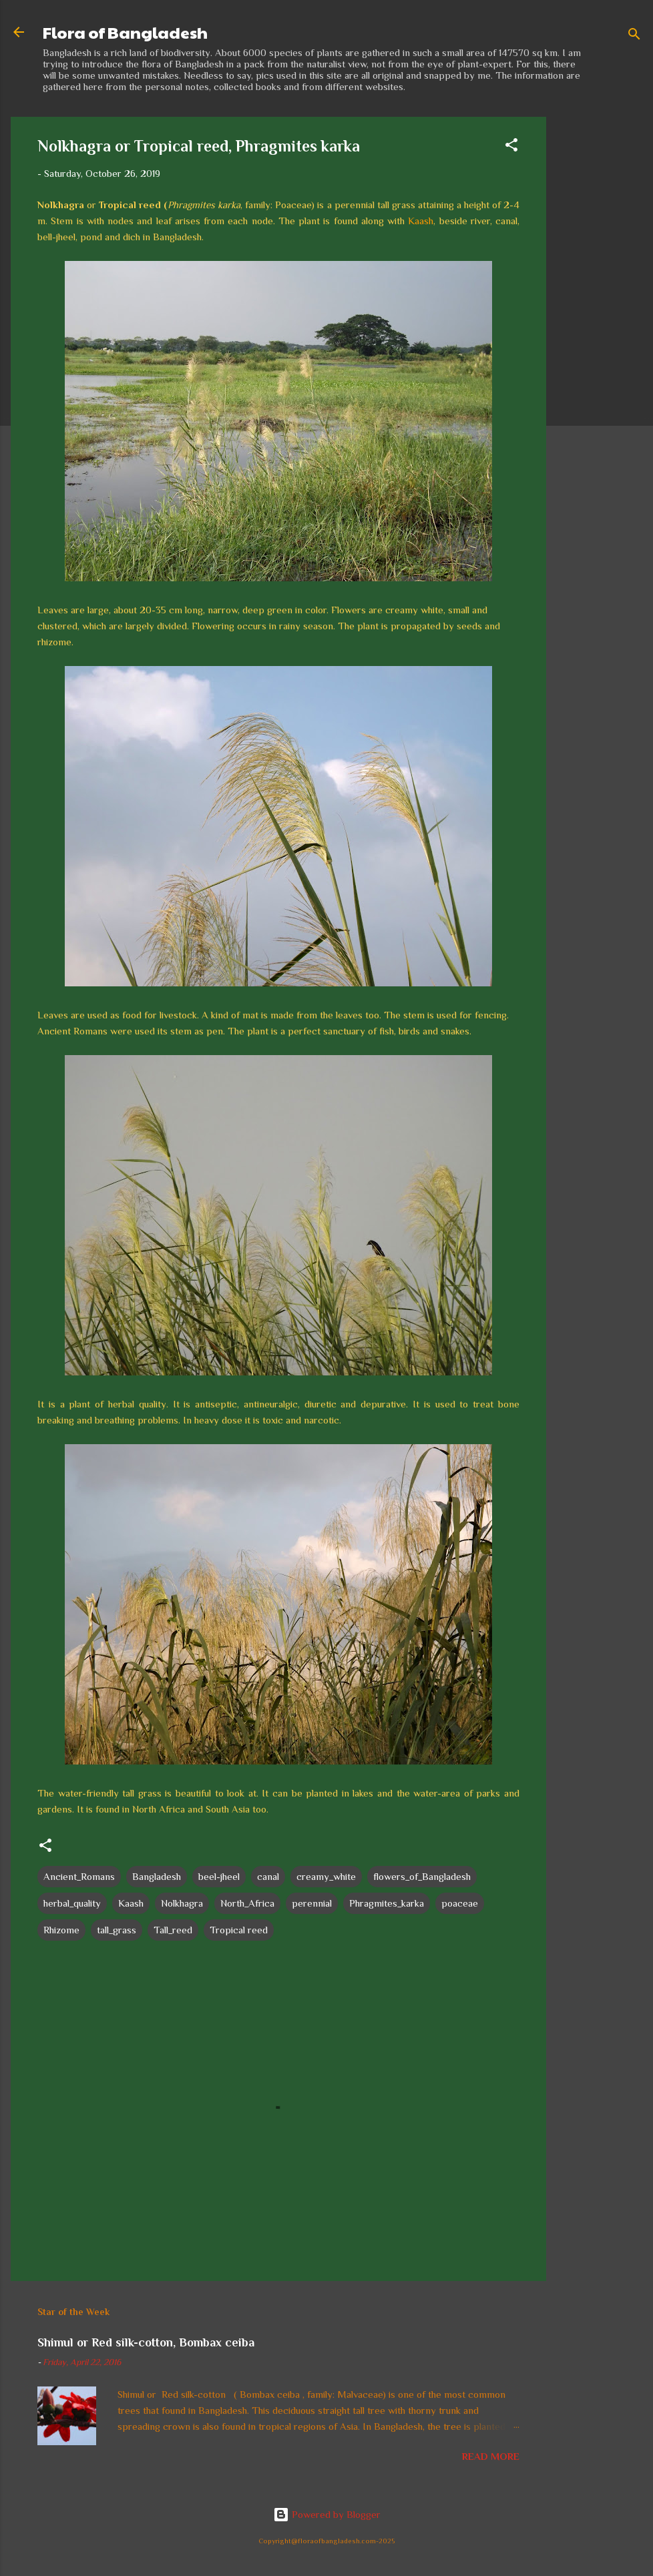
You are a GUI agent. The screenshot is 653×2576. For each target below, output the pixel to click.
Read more (490, 2456)
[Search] (634, 36)
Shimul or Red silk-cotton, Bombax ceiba (145, 2342)
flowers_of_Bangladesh (422, 1876)
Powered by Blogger (327, 2514)
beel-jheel (219, 1876)
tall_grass (116, 1929)
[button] (511, 147)
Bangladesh (156, 1876)
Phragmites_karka (386, 1903)
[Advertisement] (599, 317)
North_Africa (247, 1903)
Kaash (420, 220)
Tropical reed (239, 1929)
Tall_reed (173, 1929)
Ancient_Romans (79, 1876)
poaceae (459, 1903)
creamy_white (326, 1876)
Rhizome (61, 1929)
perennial (312, 1903)
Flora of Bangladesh (125, 32)
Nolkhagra (182, 1903)
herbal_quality (72, 1903)
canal (268, 1876)
